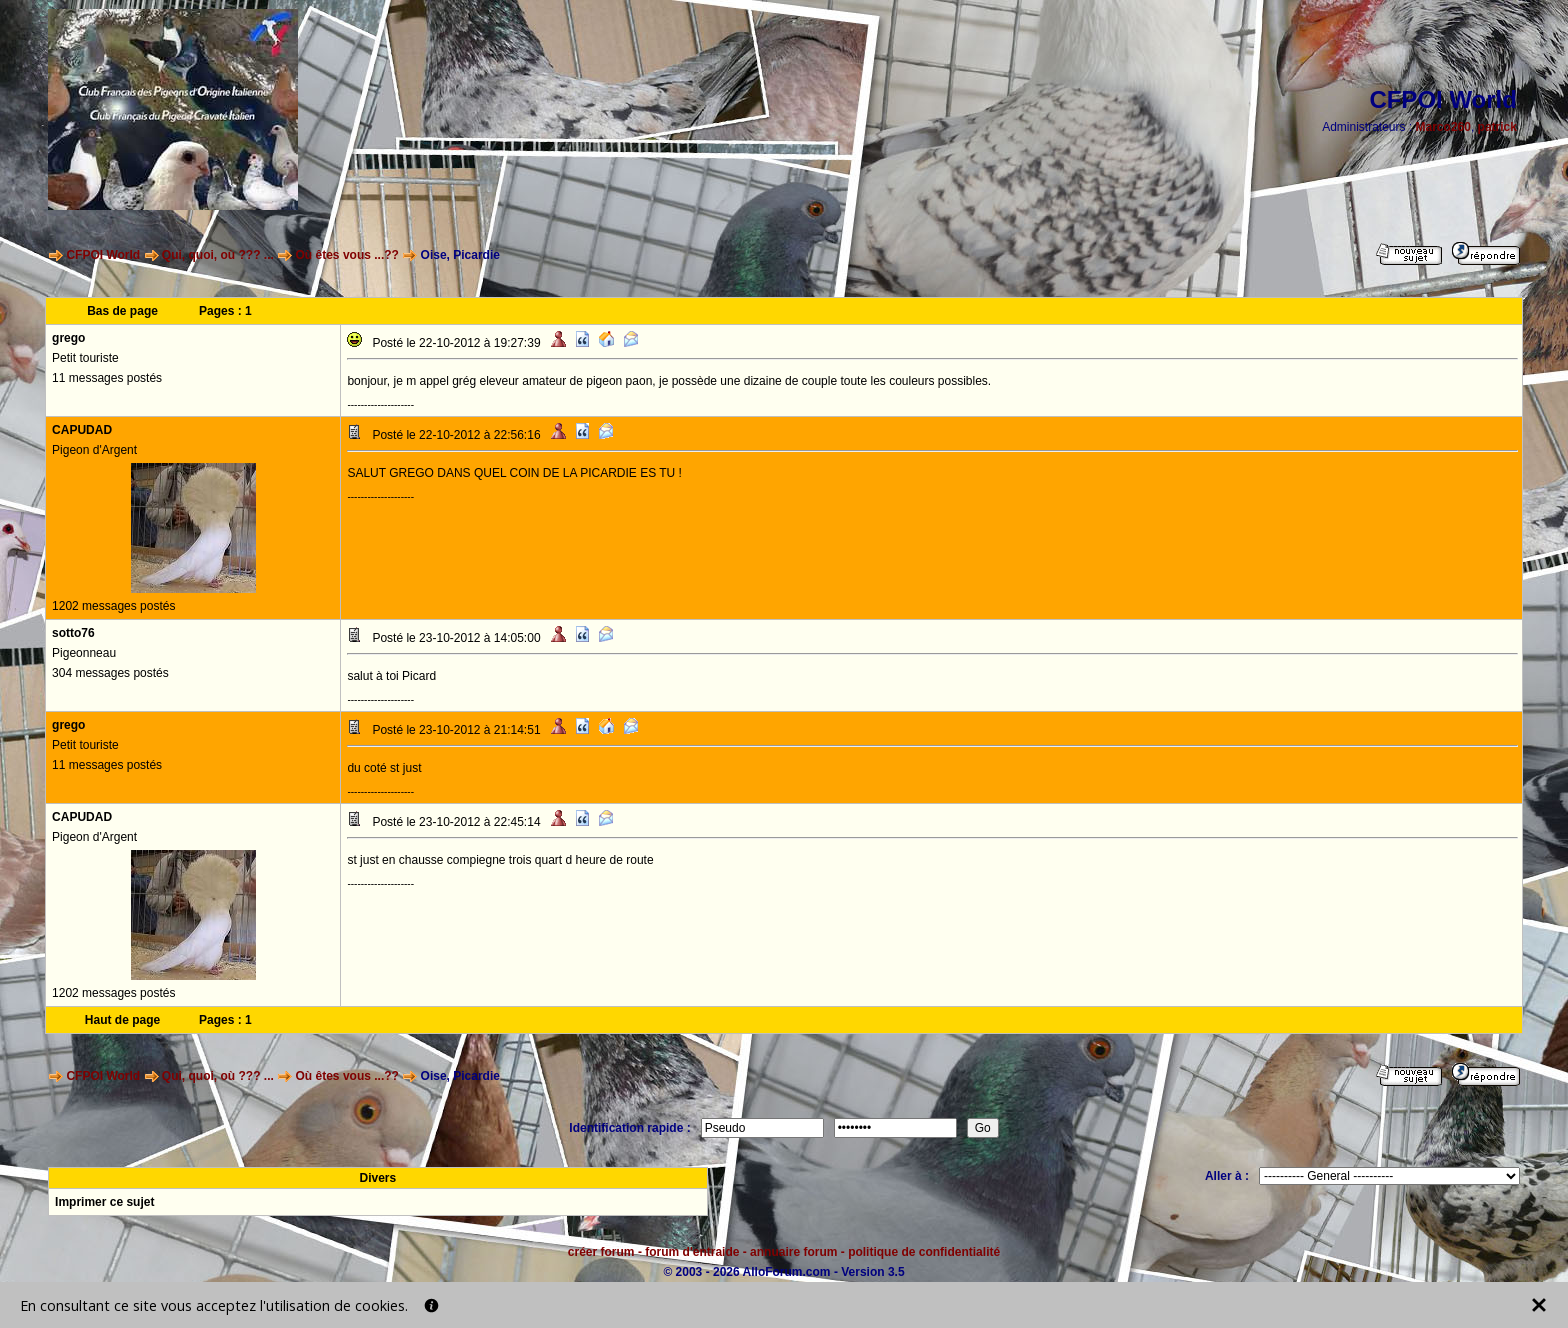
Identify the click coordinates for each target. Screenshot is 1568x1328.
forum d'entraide (692, 1252)
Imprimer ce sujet (104, 1202)
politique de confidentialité (924, 1252)
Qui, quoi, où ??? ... (218, 255)
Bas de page (122, 311)
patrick (1497, 127)
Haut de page (122, 1020)
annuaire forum (793, 1252)
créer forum (601, 1252)
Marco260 (1443, 127)
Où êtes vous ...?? (347, 255)
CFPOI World (103, 255)
